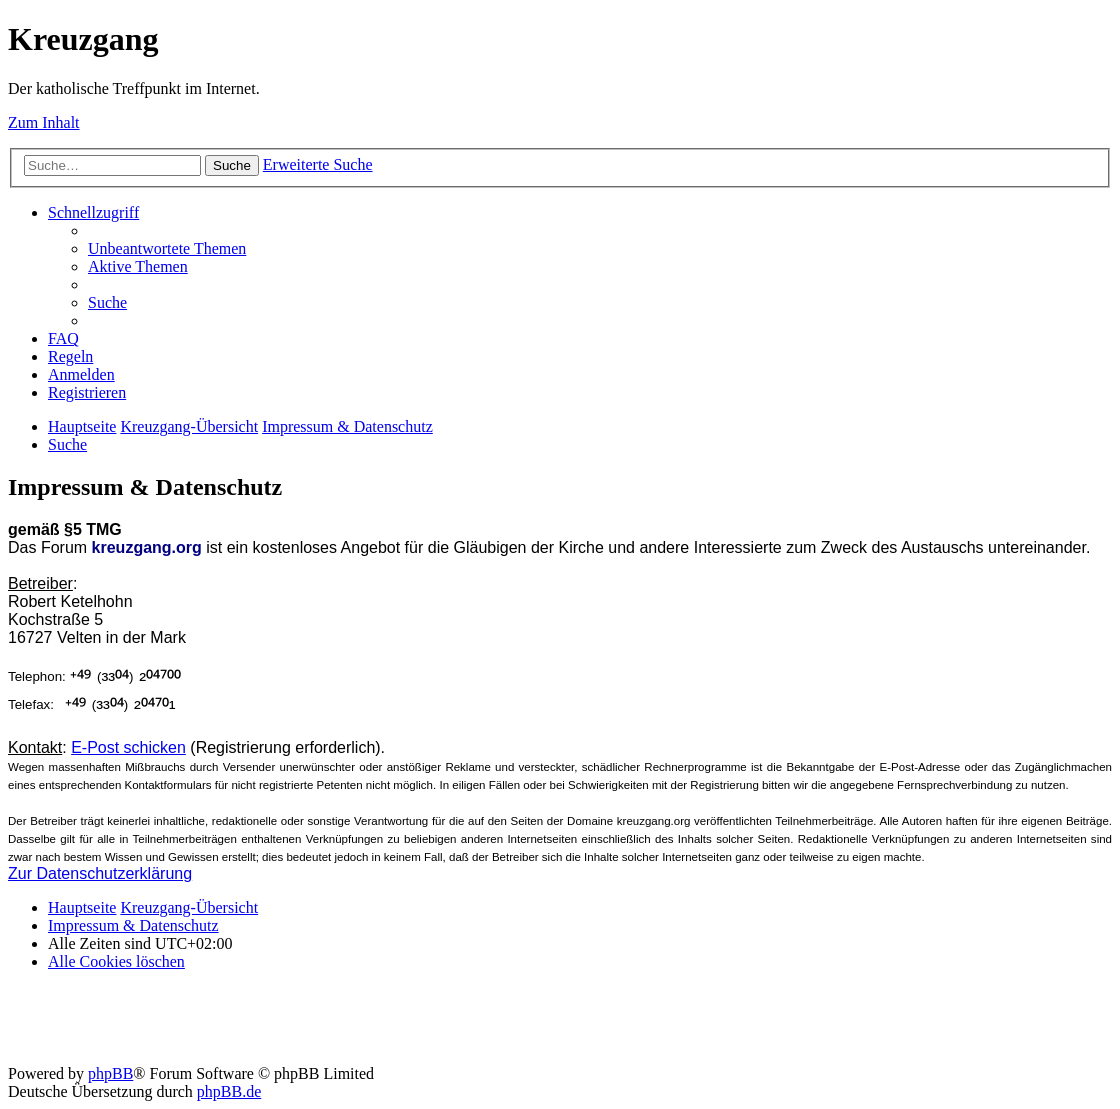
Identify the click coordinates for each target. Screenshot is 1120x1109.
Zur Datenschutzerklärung (100, 873)
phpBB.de (229, 1091)
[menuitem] (167, 248)
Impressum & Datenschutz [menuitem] (133, 925)
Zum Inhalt (44, 122)
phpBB (110, 1073)
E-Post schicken (128, 747)
